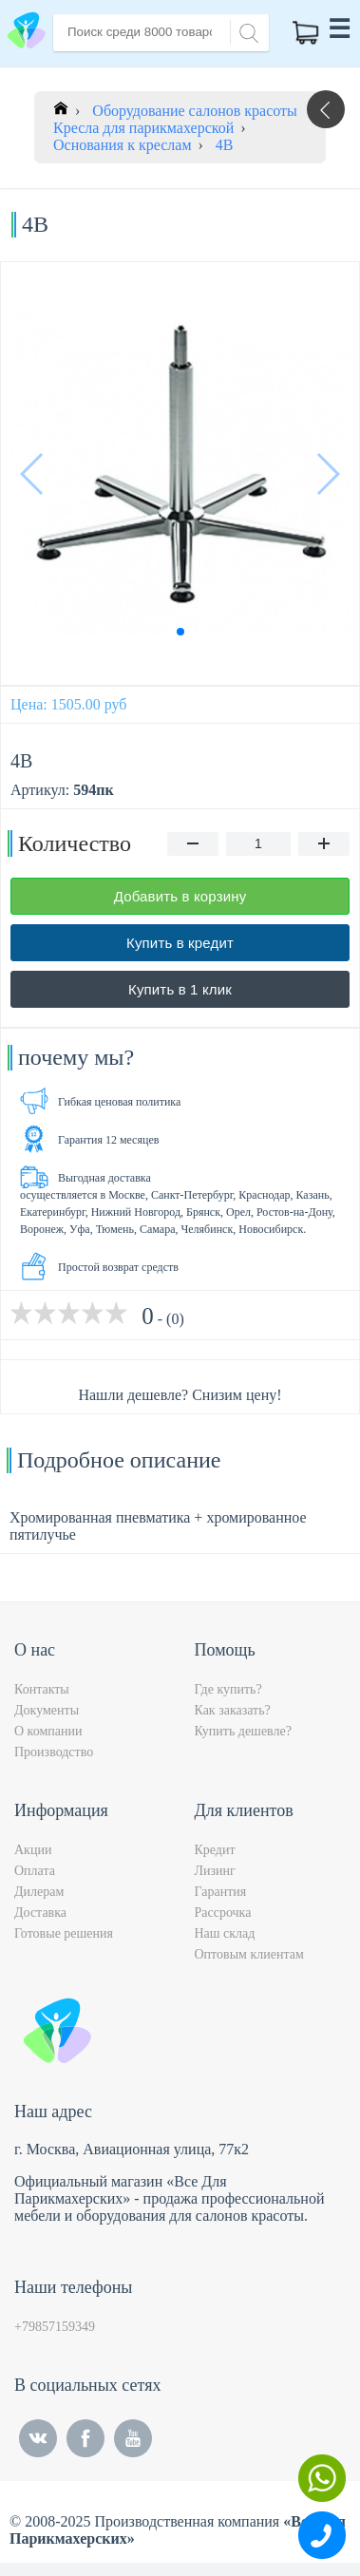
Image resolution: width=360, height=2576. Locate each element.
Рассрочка (223, 1912)
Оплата (34, 1871)
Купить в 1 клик (180, 989)
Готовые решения (63, 1933)
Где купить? (228, 1689)
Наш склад (225, 1933)
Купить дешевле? (243, 1731)
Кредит (215, 1850)
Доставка (40, 1912)
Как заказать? (233, 1710)
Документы (46, 1710)
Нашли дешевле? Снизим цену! (179, 1395)
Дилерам (39, 1892)
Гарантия (221, 1892)
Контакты (41, 1689)
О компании (48, 1731)
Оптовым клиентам (249, 1954)
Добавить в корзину (180, 896)
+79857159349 (54, 2327)
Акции (32, 1850)
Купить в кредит (180, 943)
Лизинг (215, 1871)
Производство (53, 1752)
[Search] (246, 31)
